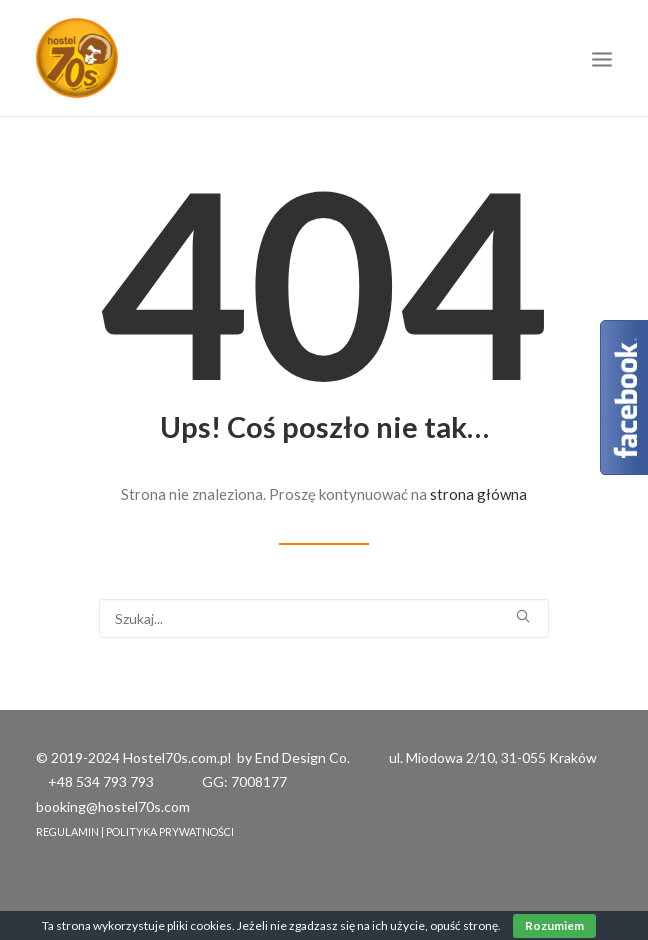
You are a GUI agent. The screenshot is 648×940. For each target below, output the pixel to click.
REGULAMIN (67, 831)
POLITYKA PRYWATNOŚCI (170, 831)
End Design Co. (302, 757)
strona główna (478, 494)
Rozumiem (554, 925)
